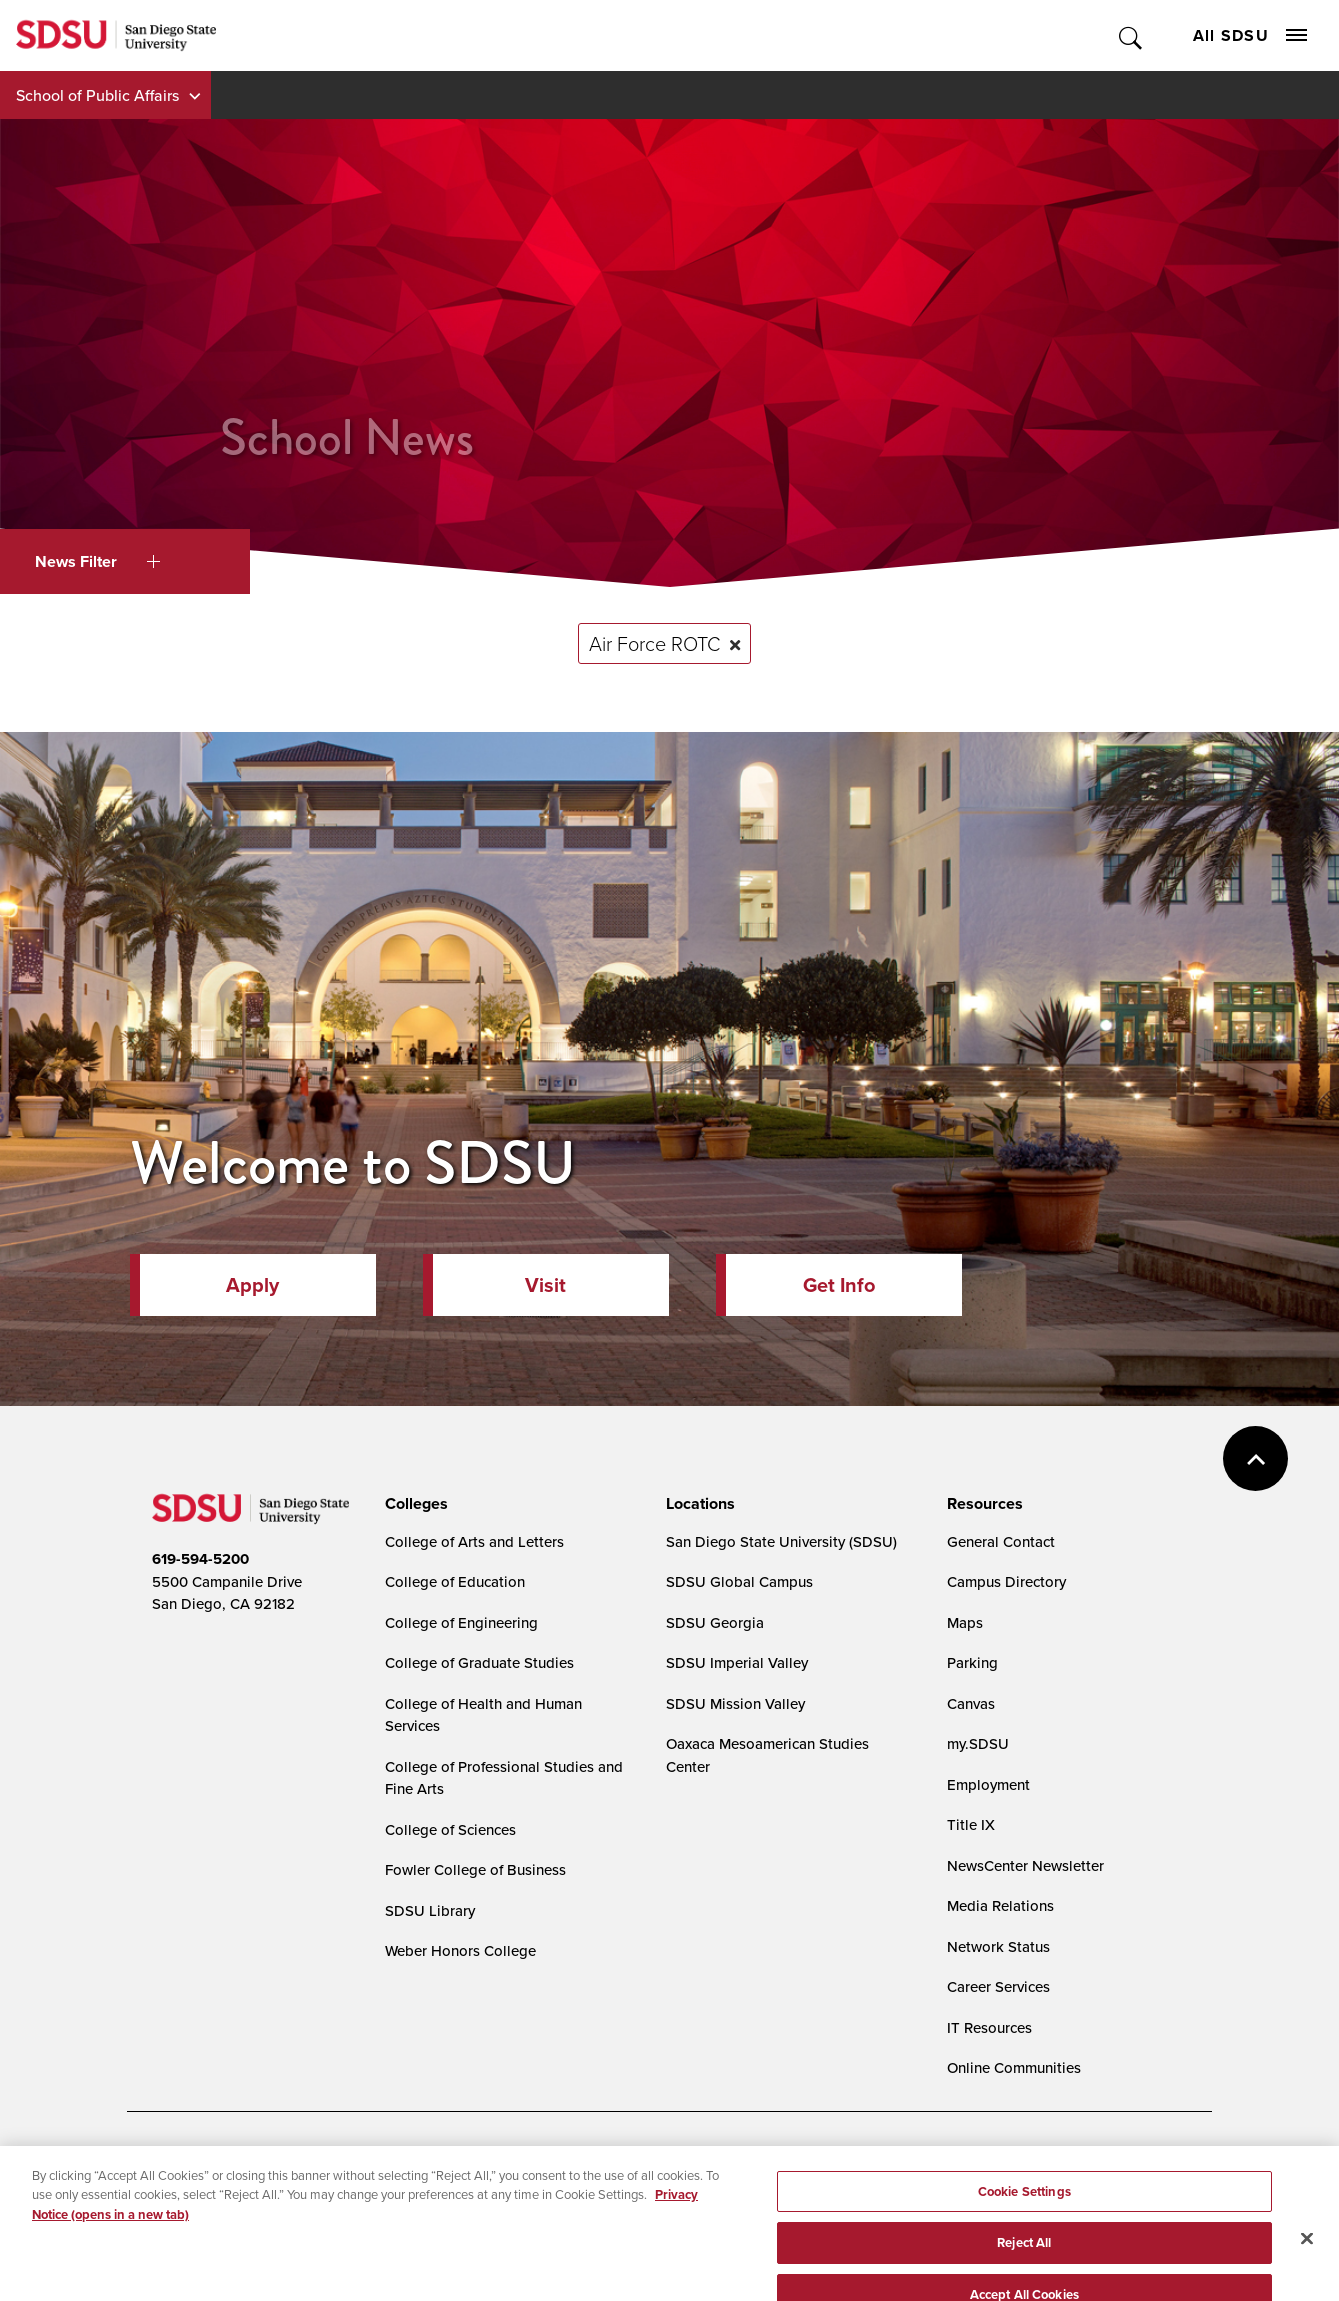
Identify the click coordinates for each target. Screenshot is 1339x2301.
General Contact (1001, 1541)
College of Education (455, 1581)
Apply (252, 1285)
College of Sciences (450, 1829)
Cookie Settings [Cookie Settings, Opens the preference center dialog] (1024, 2211)
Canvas (971, 1703)
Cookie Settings (617, 2164)
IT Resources (989, 2027)
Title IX (971, 1824)
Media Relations (1000, 1905)
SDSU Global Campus (739, 1581)
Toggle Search (1131, 35)
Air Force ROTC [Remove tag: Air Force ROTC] (654, 643)
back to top (1255, 1458)
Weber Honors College (460, 1950)
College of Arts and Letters (474, 1541)
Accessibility (173, 2164)
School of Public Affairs (97, 95)
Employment (988, 1784)
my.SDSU (978, 1743)
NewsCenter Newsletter (1025, 1865)
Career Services (998, 1986)
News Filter (97, 561)
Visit (545, 1285)
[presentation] (413, 1504)
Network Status (998, 1946)
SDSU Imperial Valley (737, 1662)
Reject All (1024, 2263)
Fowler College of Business (475, 1869)
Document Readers (300, 2164)
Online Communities (1014, 2067)
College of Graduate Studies (479, 1662)
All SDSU (1250, 35)
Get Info (839, 1285)
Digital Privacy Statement (463, 2164)
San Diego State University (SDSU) (781, 1541)
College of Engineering (461, 1622)
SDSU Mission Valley (735, 1703)
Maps (965, 1622)
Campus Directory (1006, 1581)
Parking (972, 1662)
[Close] (1307, 2259)
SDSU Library (430, 1910)
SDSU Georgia (715, 1622)
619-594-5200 (200, 1559)
